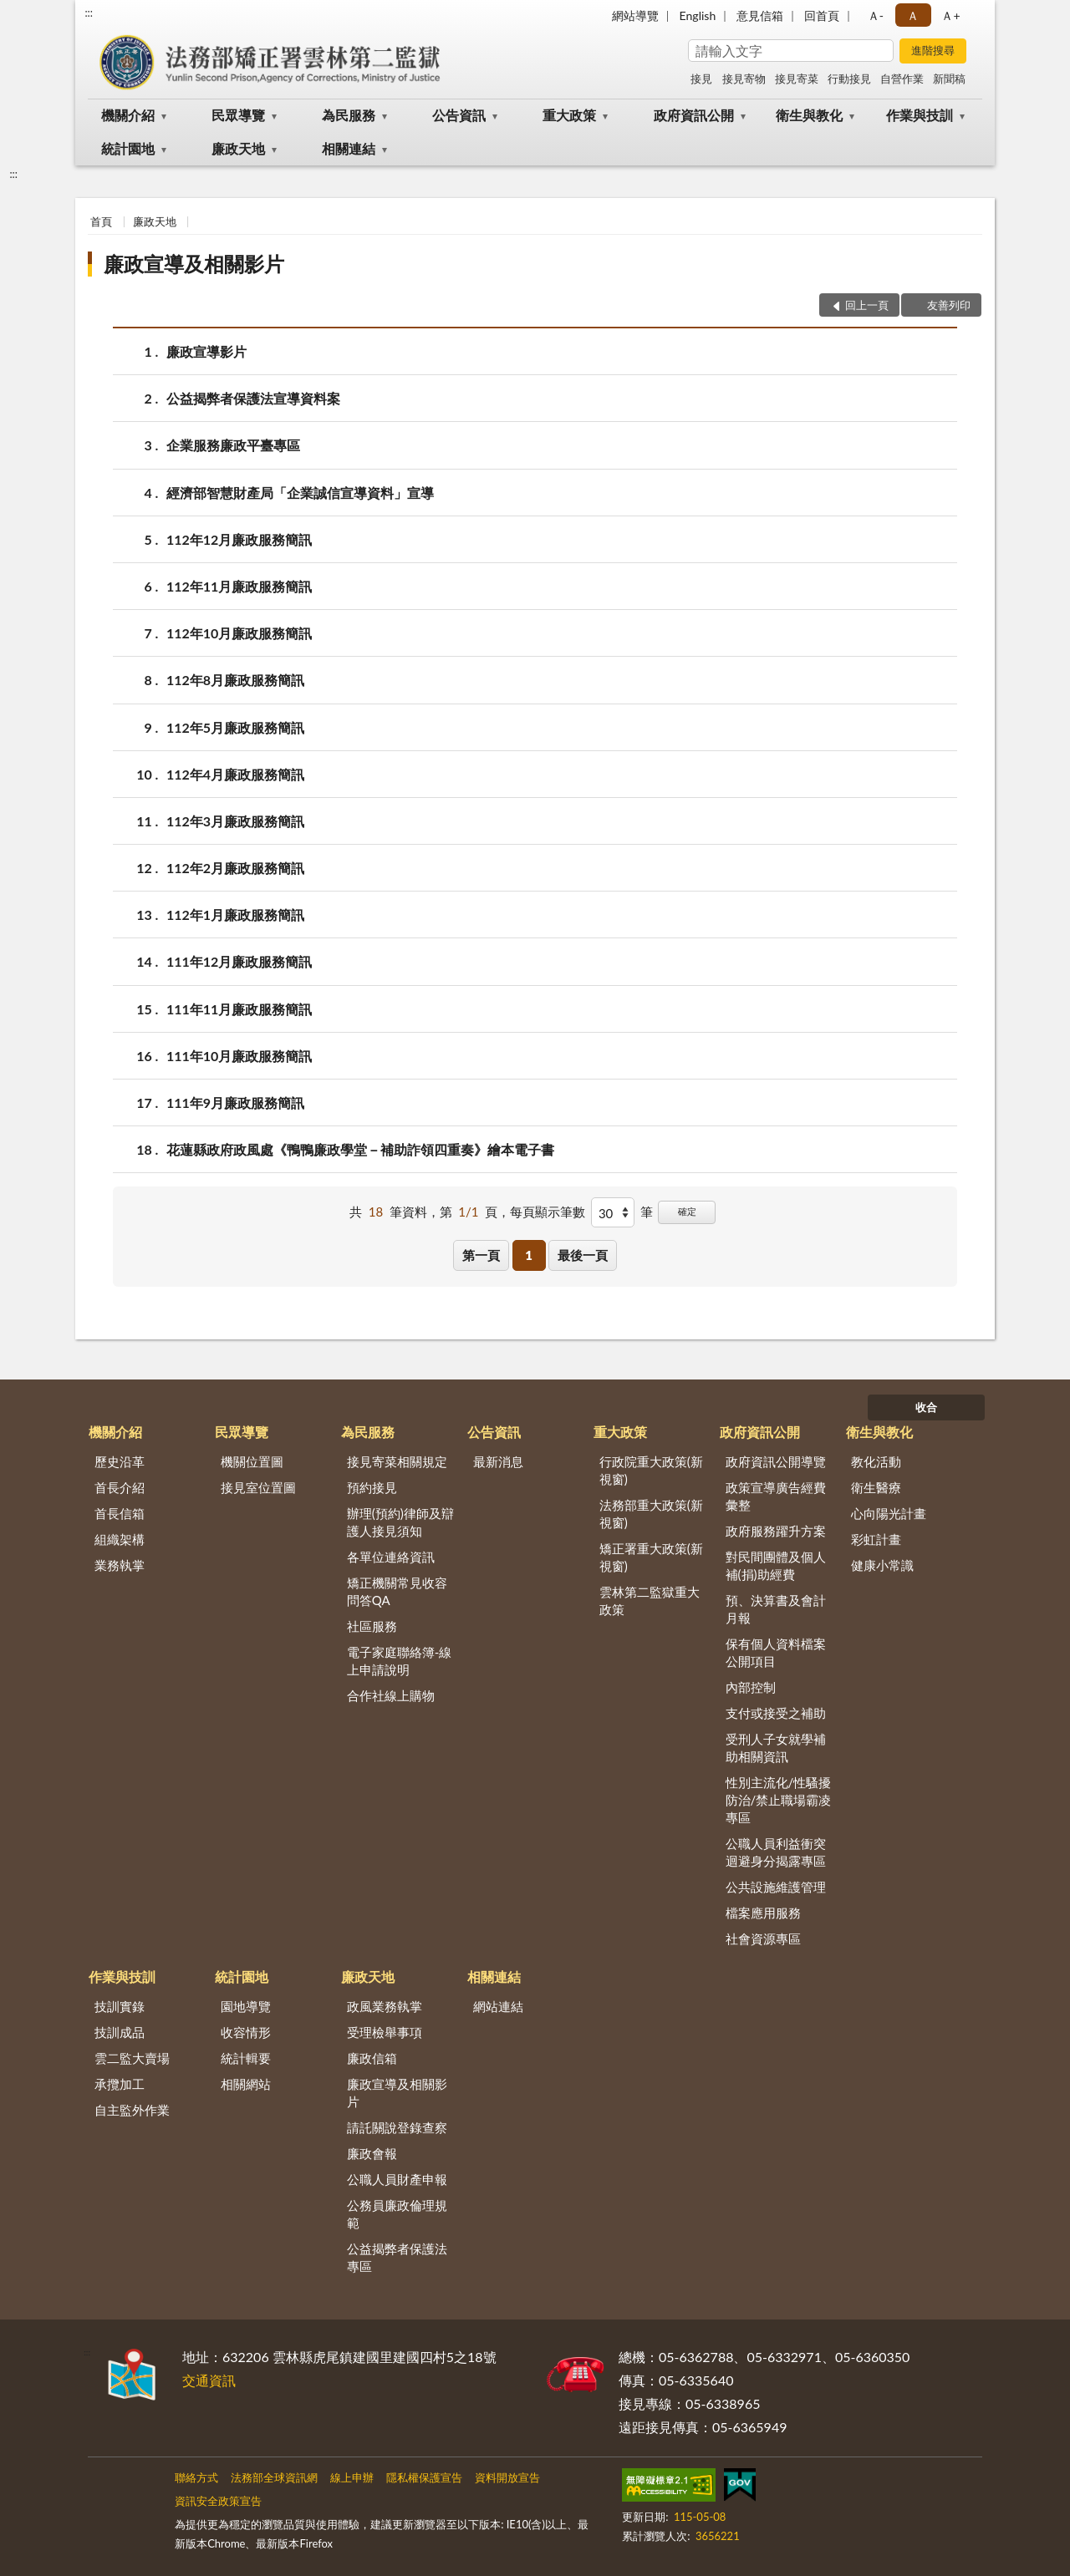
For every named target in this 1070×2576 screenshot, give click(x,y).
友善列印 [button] (949, 305)
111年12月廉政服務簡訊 (239, 961)
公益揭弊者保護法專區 (397, 2257)
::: (88, 12)
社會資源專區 (763, 1938)
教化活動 (876, 1461)
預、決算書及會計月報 (776, 1609)
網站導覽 (635, 15)
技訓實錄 (119, 2006)
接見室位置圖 (258, 1487)
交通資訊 (209, 2380)
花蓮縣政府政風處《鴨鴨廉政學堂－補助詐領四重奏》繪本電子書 (360, 1149)
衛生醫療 (876, 1487)
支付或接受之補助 (776, 1712)
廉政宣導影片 (206, 351)
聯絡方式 (196, 2477)
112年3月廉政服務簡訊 (235, 821)
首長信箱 (119, 1513)
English (698, 15)
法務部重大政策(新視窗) (651, 1513)
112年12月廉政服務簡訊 (239, 539)
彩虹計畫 (876, 1539)
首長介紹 (119, 1487)
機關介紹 (128, 115)
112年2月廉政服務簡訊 (235, 867)
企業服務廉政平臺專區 (233, 445)
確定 (687, 1211)
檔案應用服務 (763, 1912)
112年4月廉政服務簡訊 (235, 774)
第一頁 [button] (481, 1255)
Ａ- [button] (876, 15)
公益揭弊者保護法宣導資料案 (253, 398)
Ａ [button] (913, 15)
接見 (701, 78)
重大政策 (569, 115)
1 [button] (528, 1255)
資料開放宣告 (507, 2477)
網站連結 (498, 2006)
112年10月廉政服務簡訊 (239, 633)
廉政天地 (238, 148)
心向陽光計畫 (888, 1513)
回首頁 (821, 15)
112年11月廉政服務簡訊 (239, 586)
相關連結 (348, 148)
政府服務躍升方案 (776, 1530)
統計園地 (128, 148)
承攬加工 (119, 2083)
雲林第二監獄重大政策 (649, 1600)
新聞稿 (949, 78)
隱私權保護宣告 (424, 2477)
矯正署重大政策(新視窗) (651, 1557)
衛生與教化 (809, 115)
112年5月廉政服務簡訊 (235, 727)
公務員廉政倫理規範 (397, 2213)
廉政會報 (372, 2153)
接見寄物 (744, 78)
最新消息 (498, 1461)
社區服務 (372, 1625)
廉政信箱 (372, 2057)
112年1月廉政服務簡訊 (235, 914)
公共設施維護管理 (776, 1886)
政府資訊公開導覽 (776, 1461)
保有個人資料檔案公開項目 (776, 1652)
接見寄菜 (796, 78)
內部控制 (751, 1686)
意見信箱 (759, 15)
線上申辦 (352, 2477)
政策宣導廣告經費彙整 (776, 1496)
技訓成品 (119, 2032)
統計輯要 (246, 2057)
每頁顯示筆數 (547, 1211)
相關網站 (246, 2083)
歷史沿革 (119, 1461)
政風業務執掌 (384, 2006)
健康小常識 (882, 1565)
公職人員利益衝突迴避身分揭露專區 (776, 1852)
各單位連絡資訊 (391, 1556)
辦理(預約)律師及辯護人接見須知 (400, 1522)
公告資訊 (459, 115)
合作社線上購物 (391, 1695)
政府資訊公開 (694, 115)
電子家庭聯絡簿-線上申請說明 (399, 1660)
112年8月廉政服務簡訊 (235, 679)
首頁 (101, 221)
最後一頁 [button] (583, 1255)
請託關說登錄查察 (397, 2127)
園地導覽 (246, 2006)
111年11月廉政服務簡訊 (239, 1009)
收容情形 (246, 2032)
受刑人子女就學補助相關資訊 (776, 1747)
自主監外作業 (132, 2109)
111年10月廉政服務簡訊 (239, 1055)
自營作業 (902, 78)
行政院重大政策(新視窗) (651, 1470)
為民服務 (348, 115)
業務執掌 (119, 1565)
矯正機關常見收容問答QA (397, 1591)
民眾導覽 (238, 115)
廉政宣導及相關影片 (194, 264)
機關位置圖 (252, 1461)
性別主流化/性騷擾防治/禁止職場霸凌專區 (779, 1800)
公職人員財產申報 (397, 2179)
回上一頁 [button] (867, 305)
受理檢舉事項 (384, 2032)
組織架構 (119, 1539)
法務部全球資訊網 (274, 2477)
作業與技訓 (919, 115)
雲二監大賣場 (132, 2057)
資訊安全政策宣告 (218, 2500)
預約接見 (372, 1487)
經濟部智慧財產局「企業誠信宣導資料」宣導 (300, 492)
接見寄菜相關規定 (397, 1461)
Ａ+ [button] (950, 15)
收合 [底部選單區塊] (926, 1407)
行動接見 (849, 78)
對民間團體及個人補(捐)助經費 (776, 1565)
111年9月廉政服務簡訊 (235, 1102)
